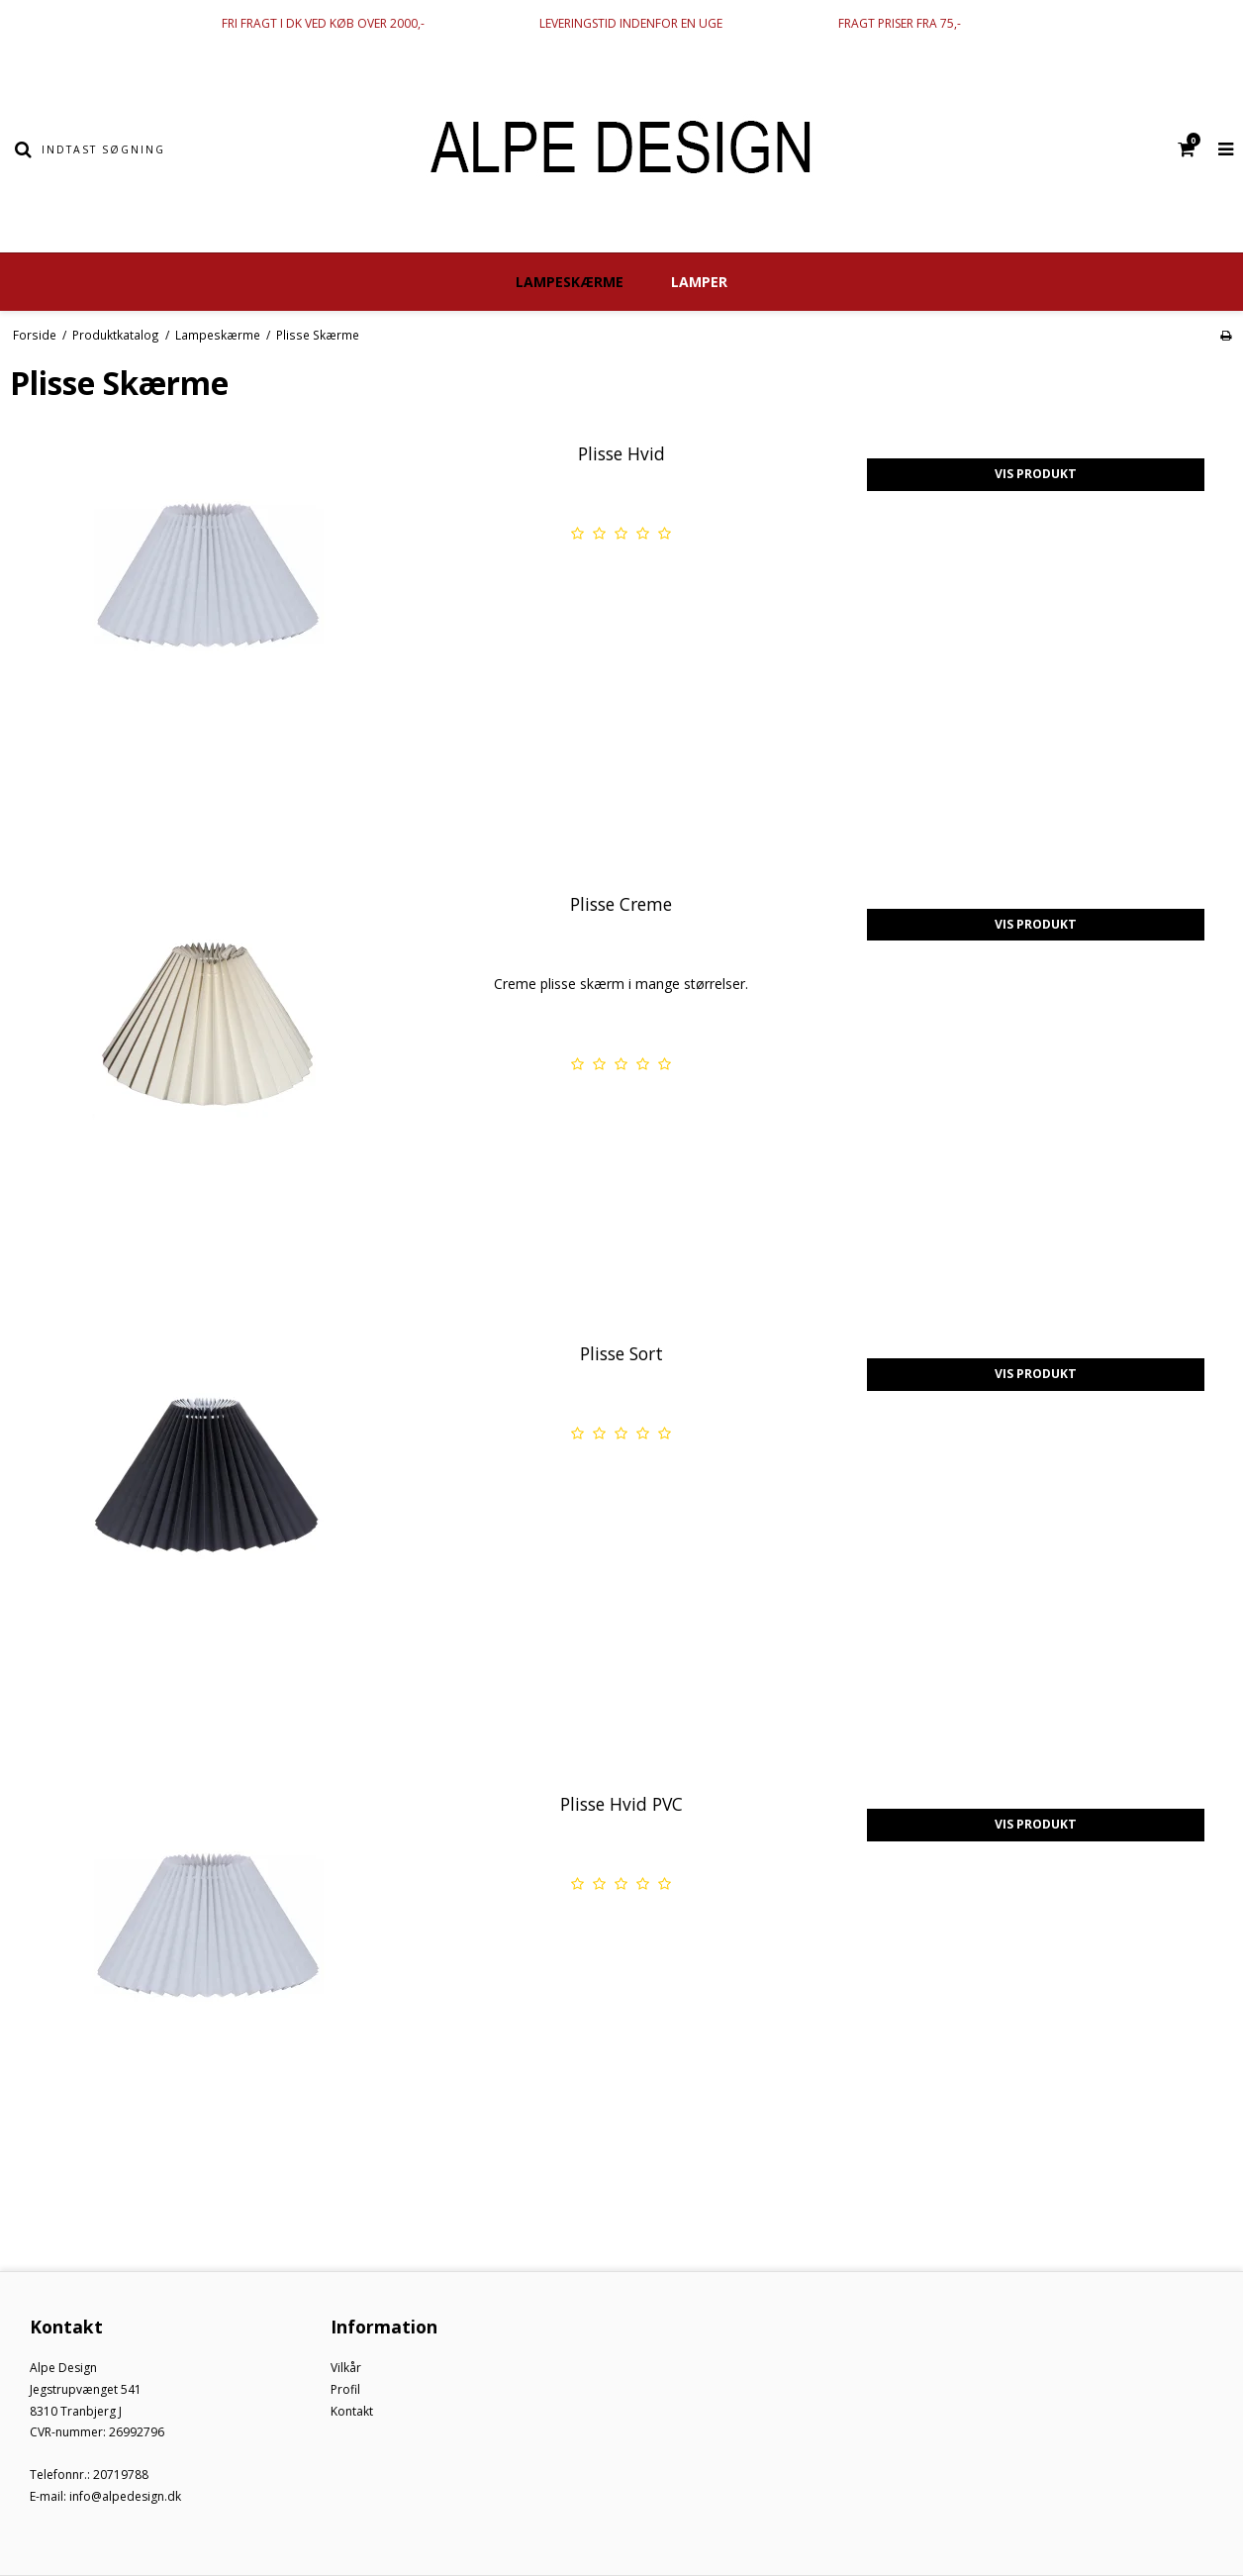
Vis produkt (1036, 473)
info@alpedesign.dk (125, 2496)
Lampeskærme (569, 281)
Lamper (699, 281)
